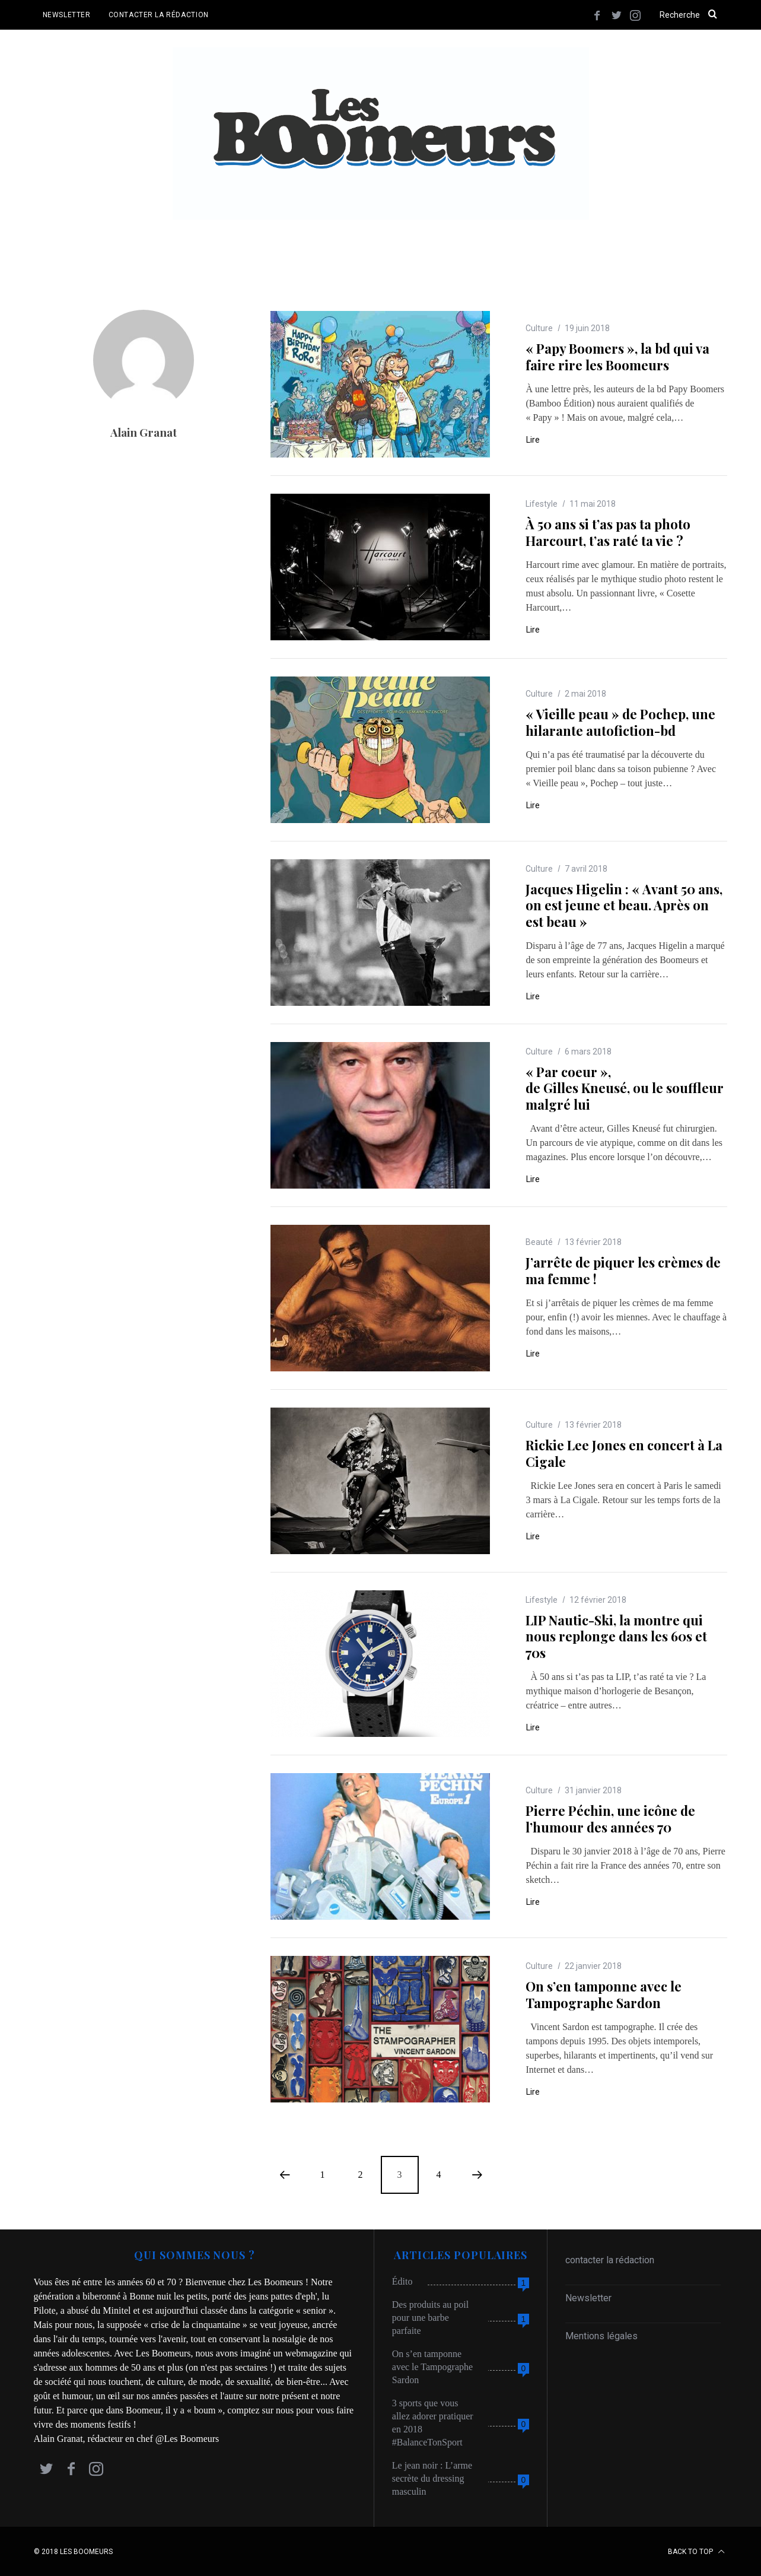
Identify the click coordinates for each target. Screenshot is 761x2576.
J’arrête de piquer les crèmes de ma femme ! (623, 1270)
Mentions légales (601, 2335)
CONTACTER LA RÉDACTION (159, 15)
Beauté (539, 1241)
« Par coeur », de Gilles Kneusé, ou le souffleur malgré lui (625, 1087)
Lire (533, 439)
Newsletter (588, 2297)
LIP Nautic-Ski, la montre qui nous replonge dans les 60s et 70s (616, 1636)
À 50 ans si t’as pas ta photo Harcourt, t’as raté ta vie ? (608, 531)
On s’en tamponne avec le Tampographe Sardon (604, 1994)
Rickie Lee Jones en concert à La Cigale (624, 1452)
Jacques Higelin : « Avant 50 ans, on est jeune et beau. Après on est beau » (624, 904)
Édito (402, 2281)
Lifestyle (542, 503)
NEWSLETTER (67, 15)
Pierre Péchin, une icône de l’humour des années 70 (610, 1818)
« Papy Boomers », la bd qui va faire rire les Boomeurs (617, 356)
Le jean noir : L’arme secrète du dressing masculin (432, 2478)
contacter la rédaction (609, 2259)
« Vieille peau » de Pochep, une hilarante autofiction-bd (620, 721)
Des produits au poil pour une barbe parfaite (430, 2317)
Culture (539, 327)
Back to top (696, 2551)
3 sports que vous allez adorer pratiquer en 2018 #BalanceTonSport (432, 2422)
